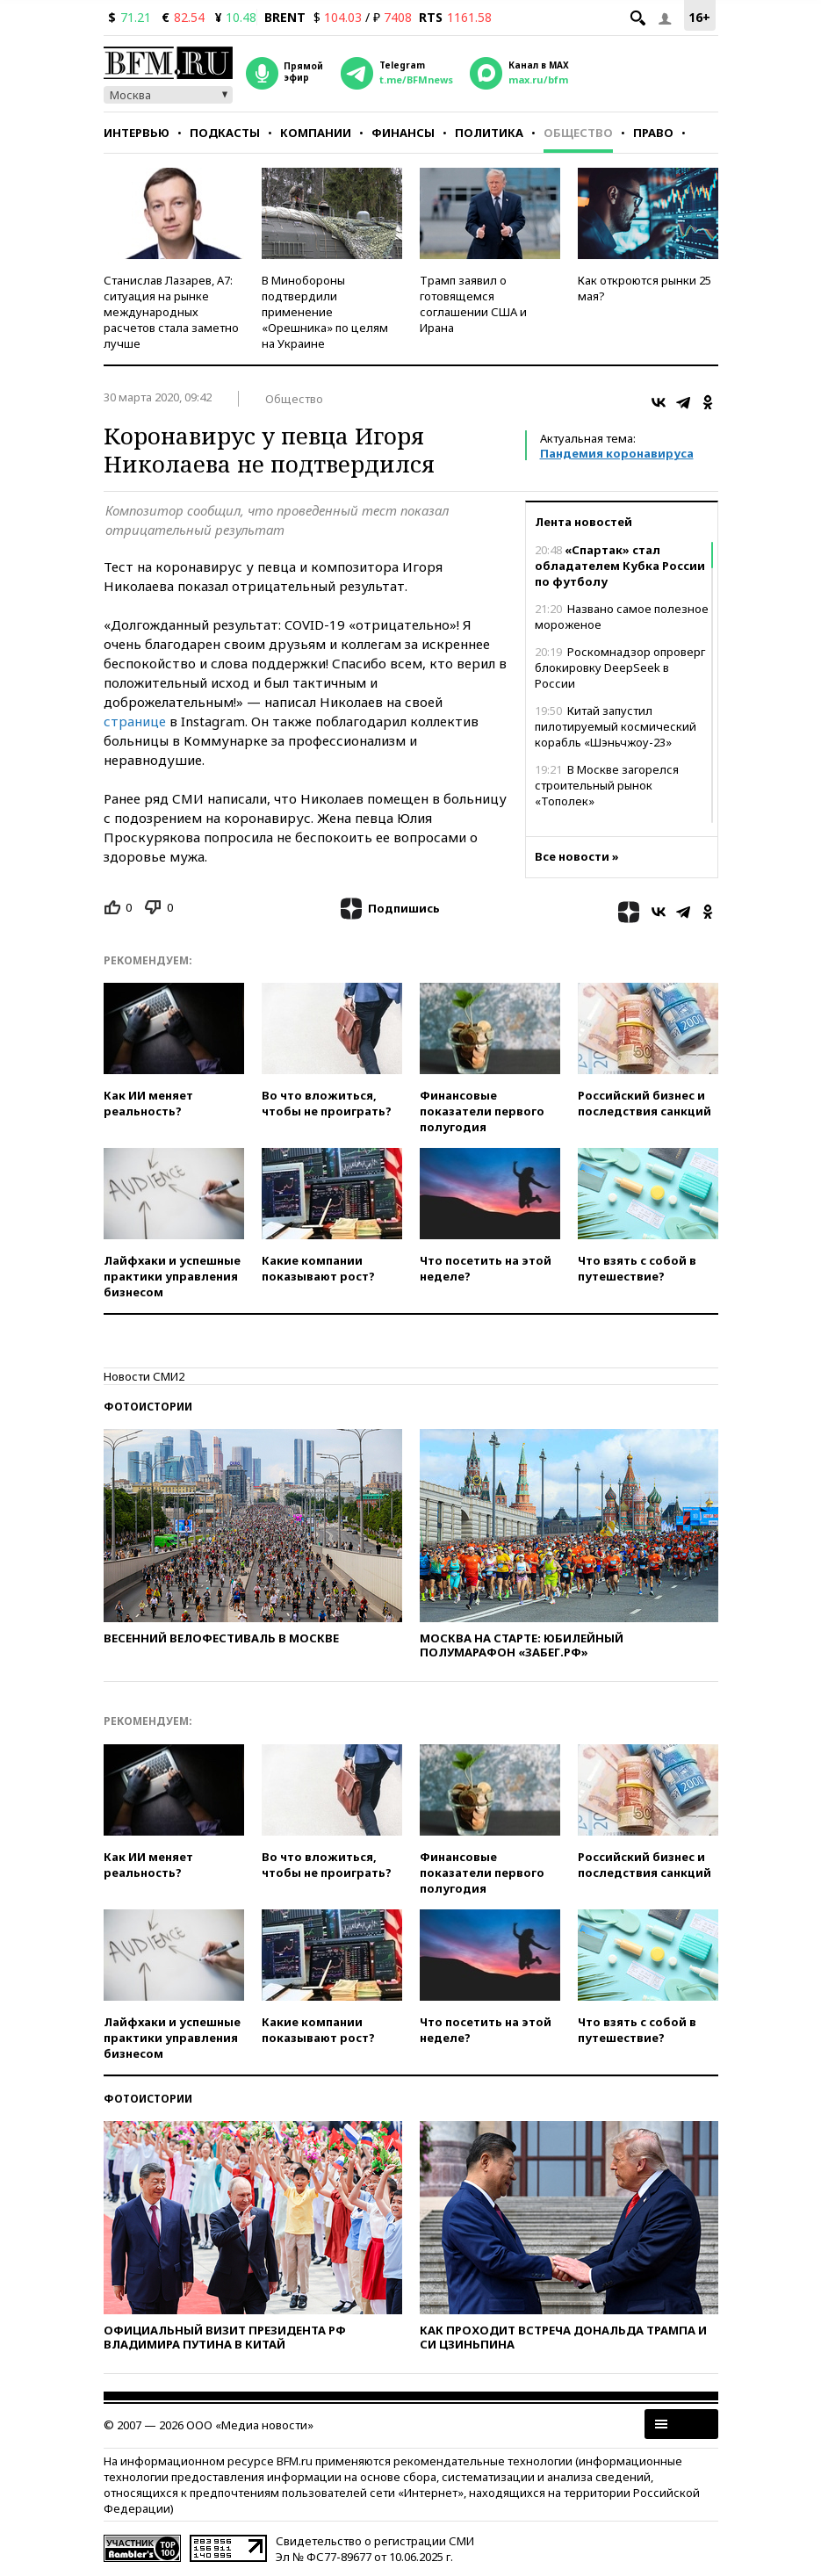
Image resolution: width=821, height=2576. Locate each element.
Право (653, 133)
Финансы (403, 133)
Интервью (136, 133)
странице (135, 721)
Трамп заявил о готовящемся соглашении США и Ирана (473, 304)
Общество (578, 133)
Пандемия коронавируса (617, 453)
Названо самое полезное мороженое (622, 616)
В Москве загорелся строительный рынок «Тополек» (607, 785)
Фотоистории (148, 1406)
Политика (489, 133)
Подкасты (225, 133)
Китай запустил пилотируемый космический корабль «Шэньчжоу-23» (615, 726)
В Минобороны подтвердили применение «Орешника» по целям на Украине (325, 311)
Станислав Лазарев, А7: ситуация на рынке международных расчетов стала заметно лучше (171, 311)
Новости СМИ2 (144, 1376)
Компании (315, 133)
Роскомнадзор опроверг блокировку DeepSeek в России (620, 667)
